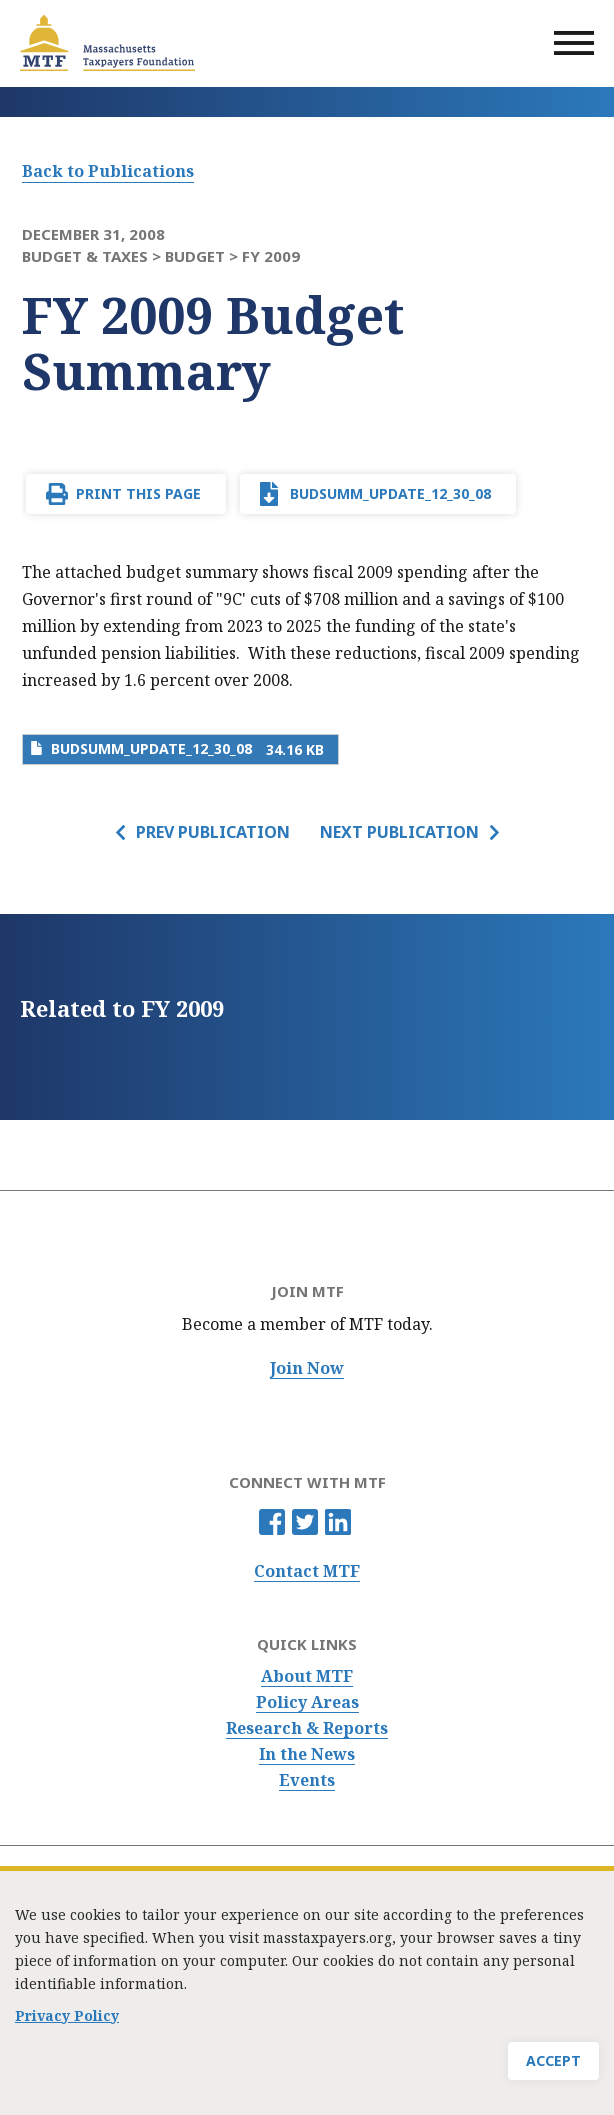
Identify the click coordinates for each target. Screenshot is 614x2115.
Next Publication (399, 832)
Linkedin (338, 1522)
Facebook (272, 1522)
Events (307, 1780)
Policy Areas (307, 1702)
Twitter (305, 1522)
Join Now (307, 1368)
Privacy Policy (67, 2021)
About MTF (307, 1676)
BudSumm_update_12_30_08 (390, 493)
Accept (553, 2066)
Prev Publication (213, 832)
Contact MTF (307, 1571)
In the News (307, 1754)
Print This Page (138, 493)
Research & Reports (307, 1728)
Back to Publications (108, 171)
